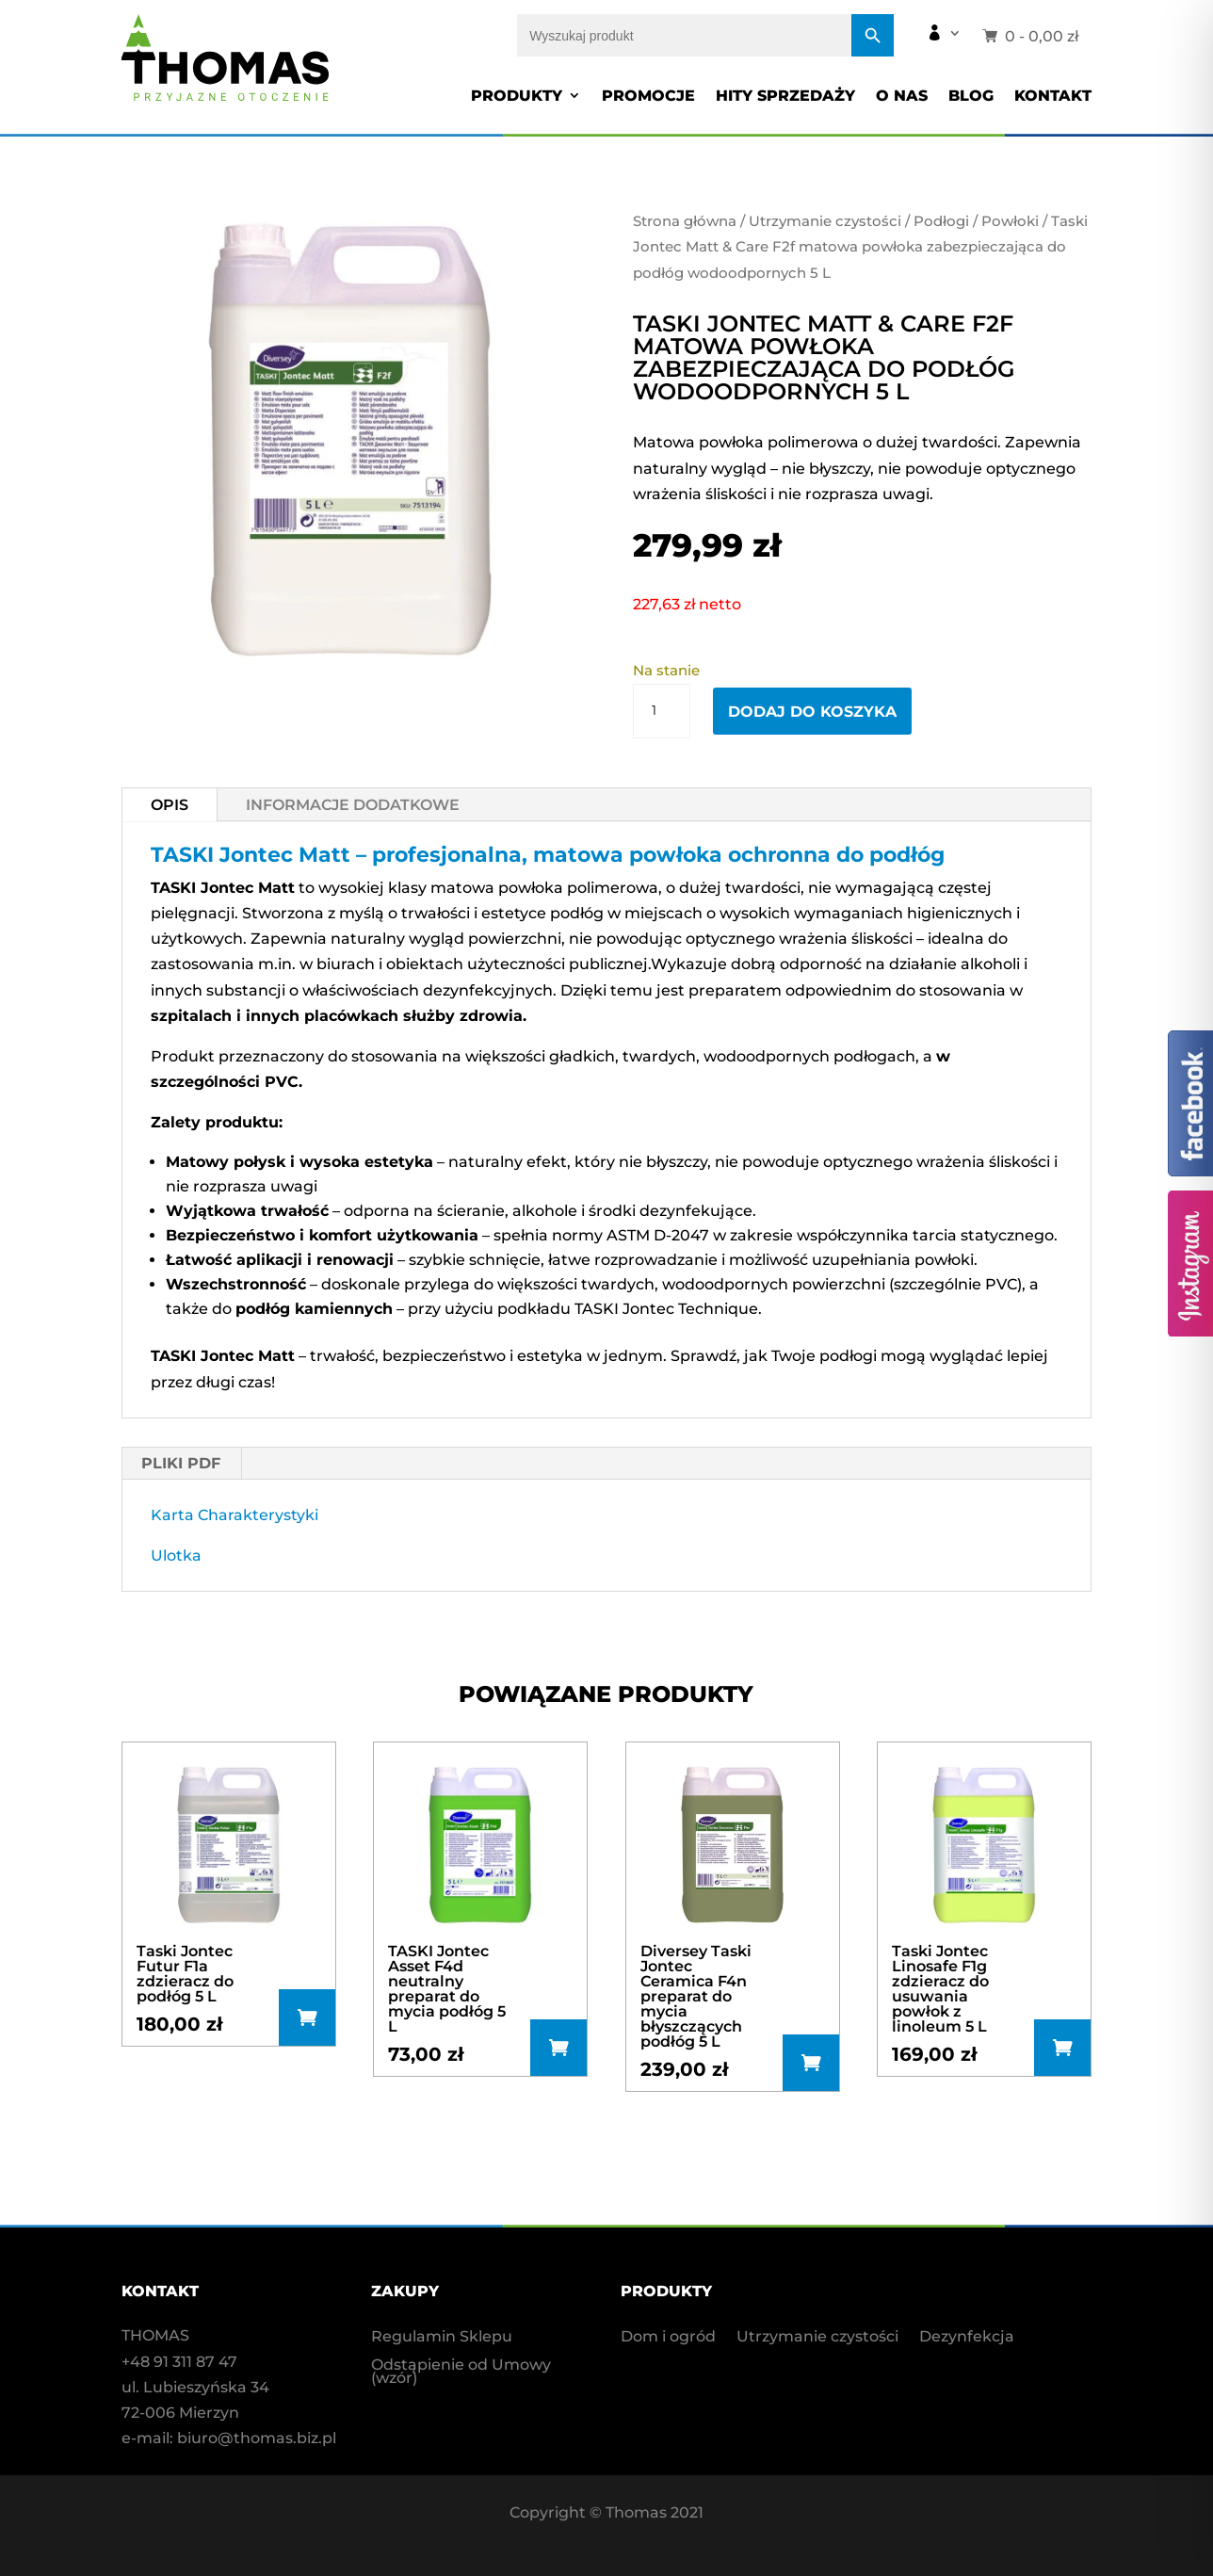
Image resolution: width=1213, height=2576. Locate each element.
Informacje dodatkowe (353, 805)
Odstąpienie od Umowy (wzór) (461, 2372)
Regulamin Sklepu (441, 2337)
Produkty (516, 96)
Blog (971, 96)
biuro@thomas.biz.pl (256, 2438)
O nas (902, 96)
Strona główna (684, 221)
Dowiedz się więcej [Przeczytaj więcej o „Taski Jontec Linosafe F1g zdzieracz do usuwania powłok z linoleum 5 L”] (1062, 2047)
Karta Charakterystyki (234, 1515)
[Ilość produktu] (661, 711)
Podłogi (941, 221)
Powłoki (1010, 221)
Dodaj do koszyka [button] (307, 2017)
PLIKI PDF (180, 1463)
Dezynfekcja (966, 2337)
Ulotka (176, 1555)
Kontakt (1053, 96)
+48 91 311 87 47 (179, 2362)
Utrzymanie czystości (825, 221)
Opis (169, 805)
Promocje (648, 96)
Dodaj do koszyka (812, 712)
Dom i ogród (668, 2337)
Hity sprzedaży (785, 96)
